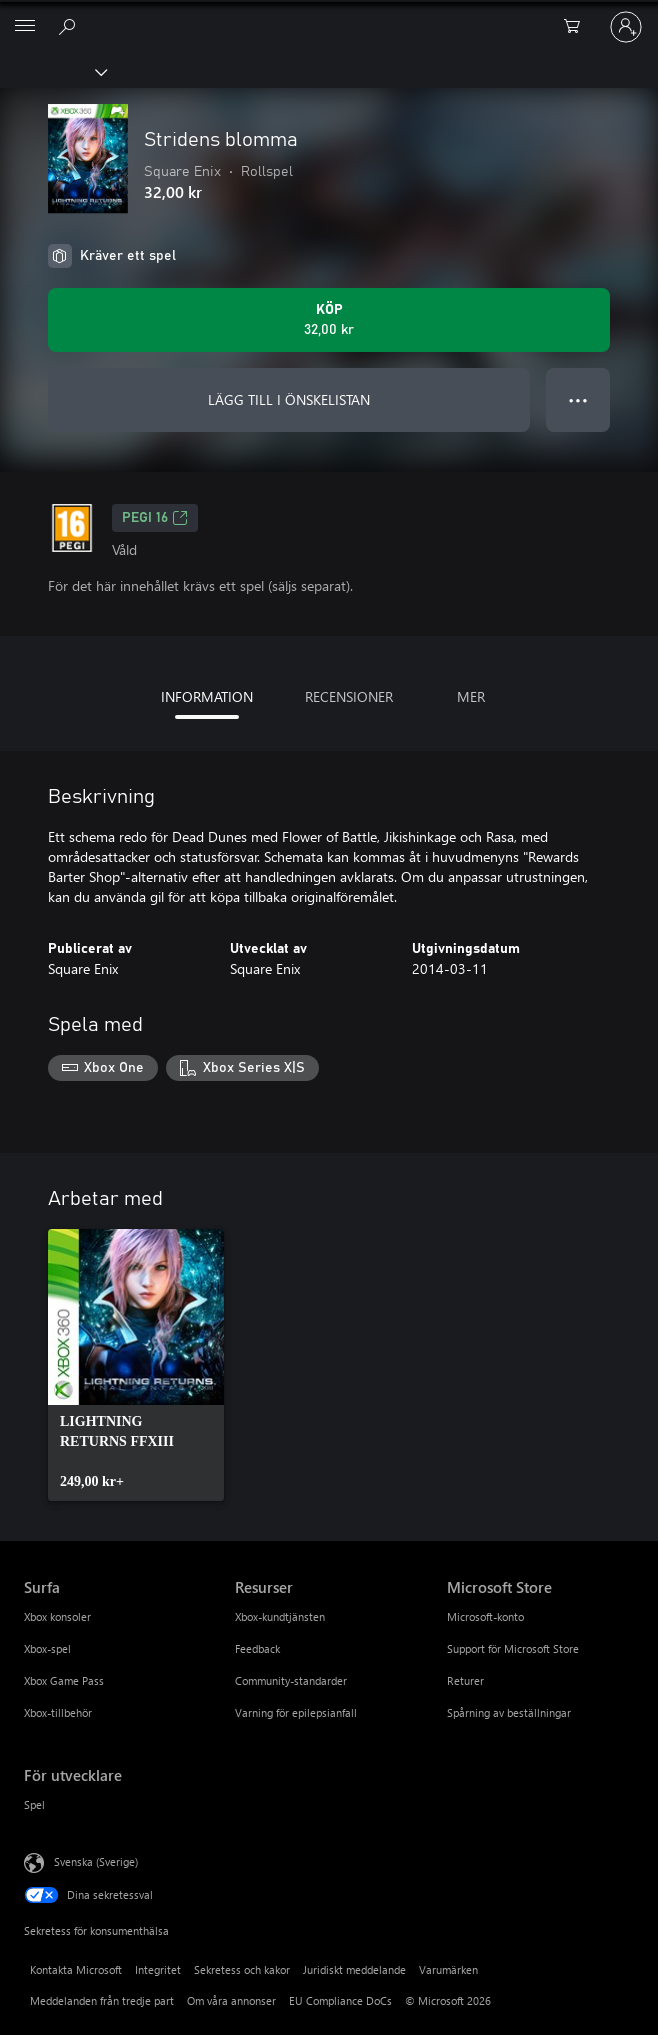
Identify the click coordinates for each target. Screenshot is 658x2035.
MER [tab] (471, 696)
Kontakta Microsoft (76, 1969)
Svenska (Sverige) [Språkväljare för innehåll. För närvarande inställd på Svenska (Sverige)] (96, 1860)
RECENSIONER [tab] (349, 696)
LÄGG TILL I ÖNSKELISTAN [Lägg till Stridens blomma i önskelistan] (289, 399)
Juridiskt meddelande (354, 1969)
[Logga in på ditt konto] (626, 27)
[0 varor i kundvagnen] (578, 27)
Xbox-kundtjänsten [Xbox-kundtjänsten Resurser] (280, 1616)
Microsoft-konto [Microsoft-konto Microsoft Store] (485, 1616)
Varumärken (448, 1969)
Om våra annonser (231, 2000)
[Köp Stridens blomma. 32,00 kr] (329, 320)
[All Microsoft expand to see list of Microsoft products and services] (25, 27)
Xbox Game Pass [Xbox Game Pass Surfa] (64, 1680)
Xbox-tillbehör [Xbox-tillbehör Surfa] (58, 1712)
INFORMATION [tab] (207, 696)
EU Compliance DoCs (340, 2000)
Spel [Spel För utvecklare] (34, 1804)
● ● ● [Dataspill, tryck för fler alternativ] (578, 399)
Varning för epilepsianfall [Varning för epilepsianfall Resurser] (296, 1712)
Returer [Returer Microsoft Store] (465, 1680)
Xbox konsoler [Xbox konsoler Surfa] (57, 1616)
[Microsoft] (328, 15)
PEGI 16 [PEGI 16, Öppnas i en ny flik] (155, 518)
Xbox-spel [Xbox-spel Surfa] (47, 1648)
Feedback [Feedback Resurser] (257, 1648)
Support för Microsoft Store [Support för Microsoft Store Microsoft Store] (513, 1648)
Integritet (158, 1969)
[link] (136, 1365)
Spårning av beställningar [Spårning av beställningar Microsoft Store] (509, 1712)
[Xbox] (52, 71)
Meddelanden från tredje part (102, 2000)
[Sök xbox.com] (70, 26)
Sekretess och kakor (242, 1969)
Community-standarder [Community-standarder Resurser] (291, 1680)
